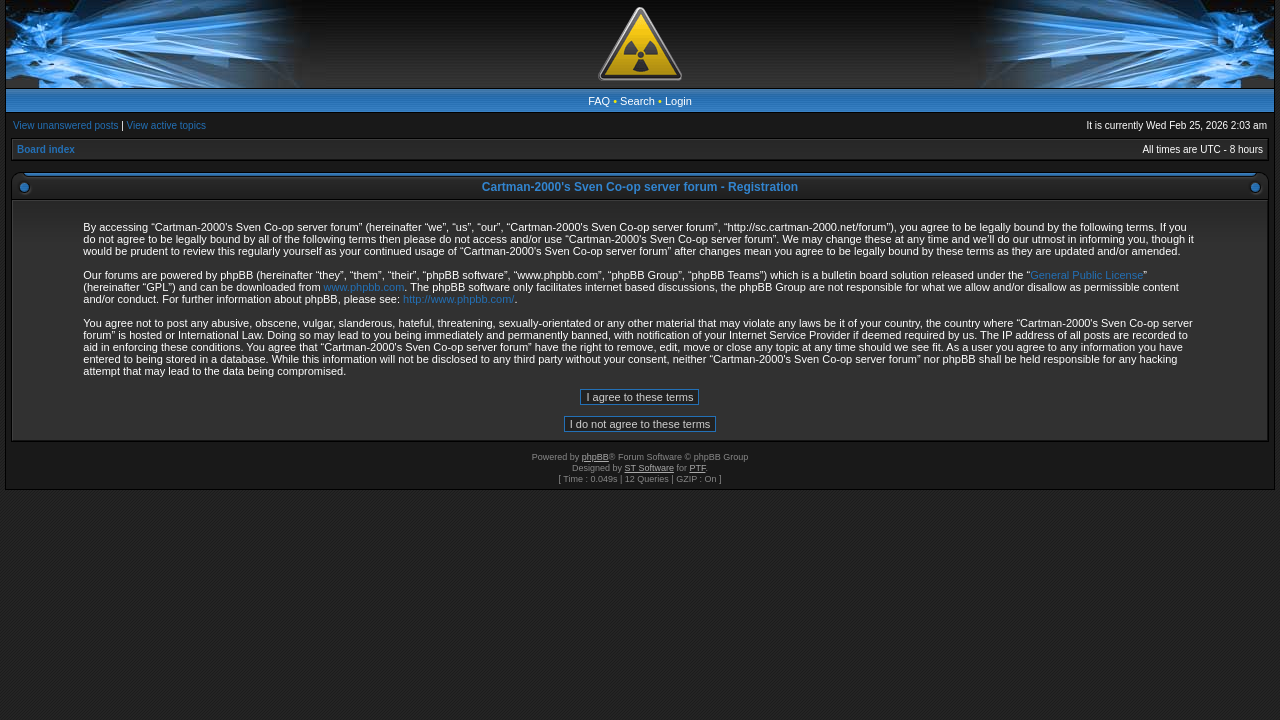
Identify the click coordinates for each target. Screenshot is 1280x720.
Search (637, 101)
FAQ (599, 101)
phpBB (595, 457)
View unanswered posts (65, 125)
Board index (46, 149)
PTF (697, 468)
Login (678, 101)
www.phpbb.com (364, 287)
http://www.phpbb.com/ (458, 299)
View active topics (166, 125)
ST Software (649, 468)
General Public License (1086, 275)
